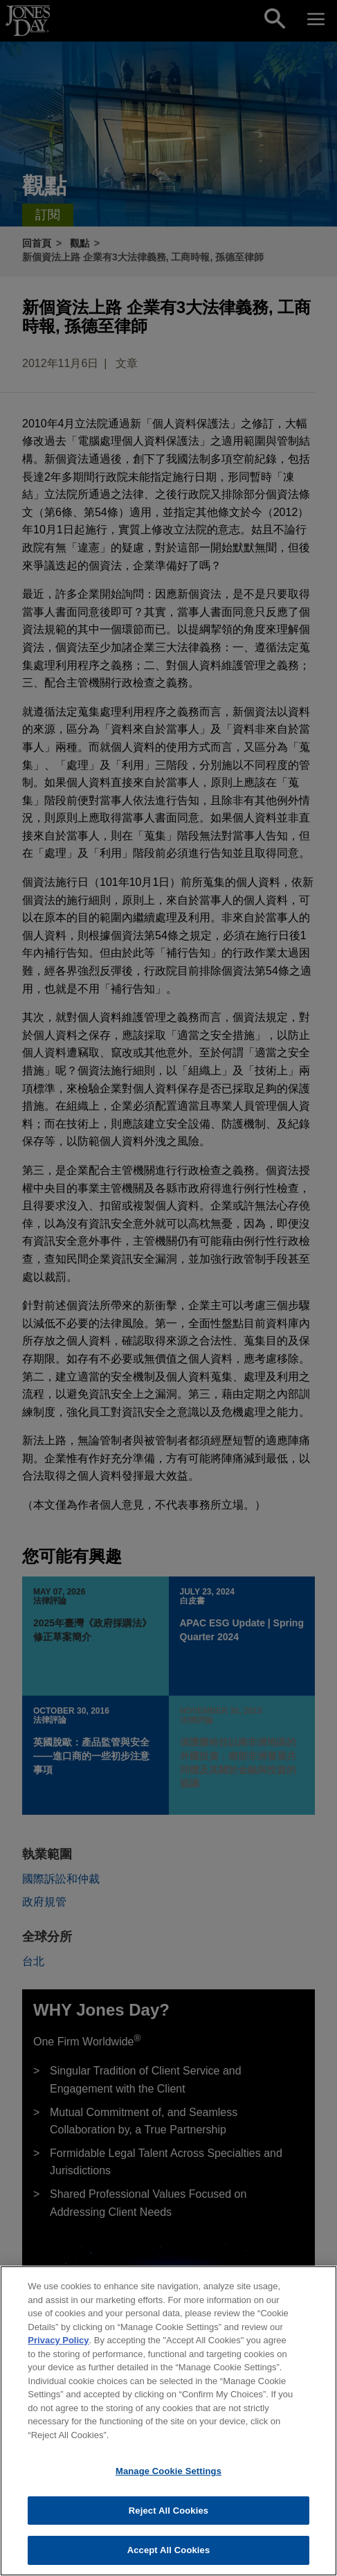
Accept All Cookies (168, 2557)
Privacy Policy (58, 2347)
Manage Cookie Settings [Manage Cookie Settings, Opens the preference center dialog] (168, 2478)
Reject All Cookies (168, 2517)
